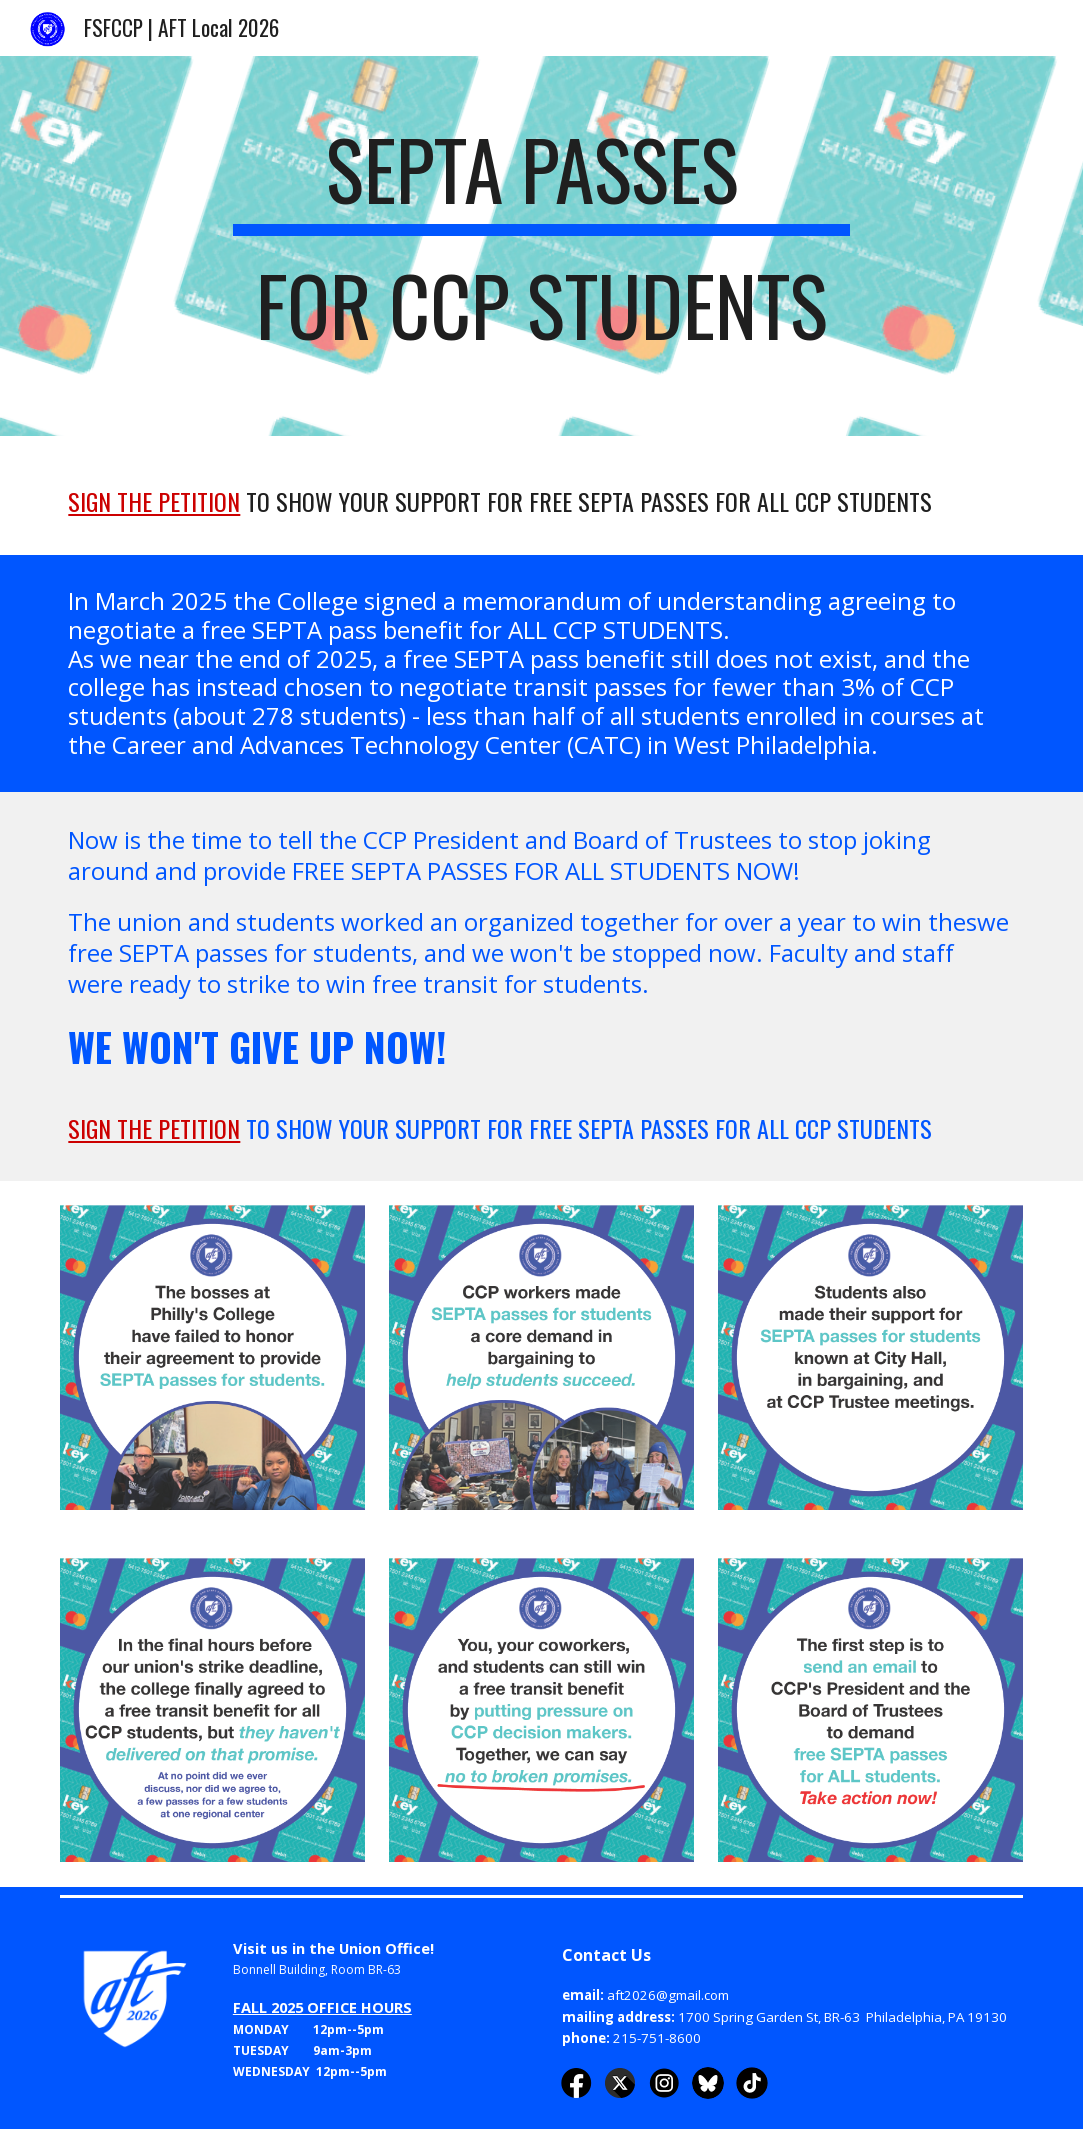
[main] (541, 246)
